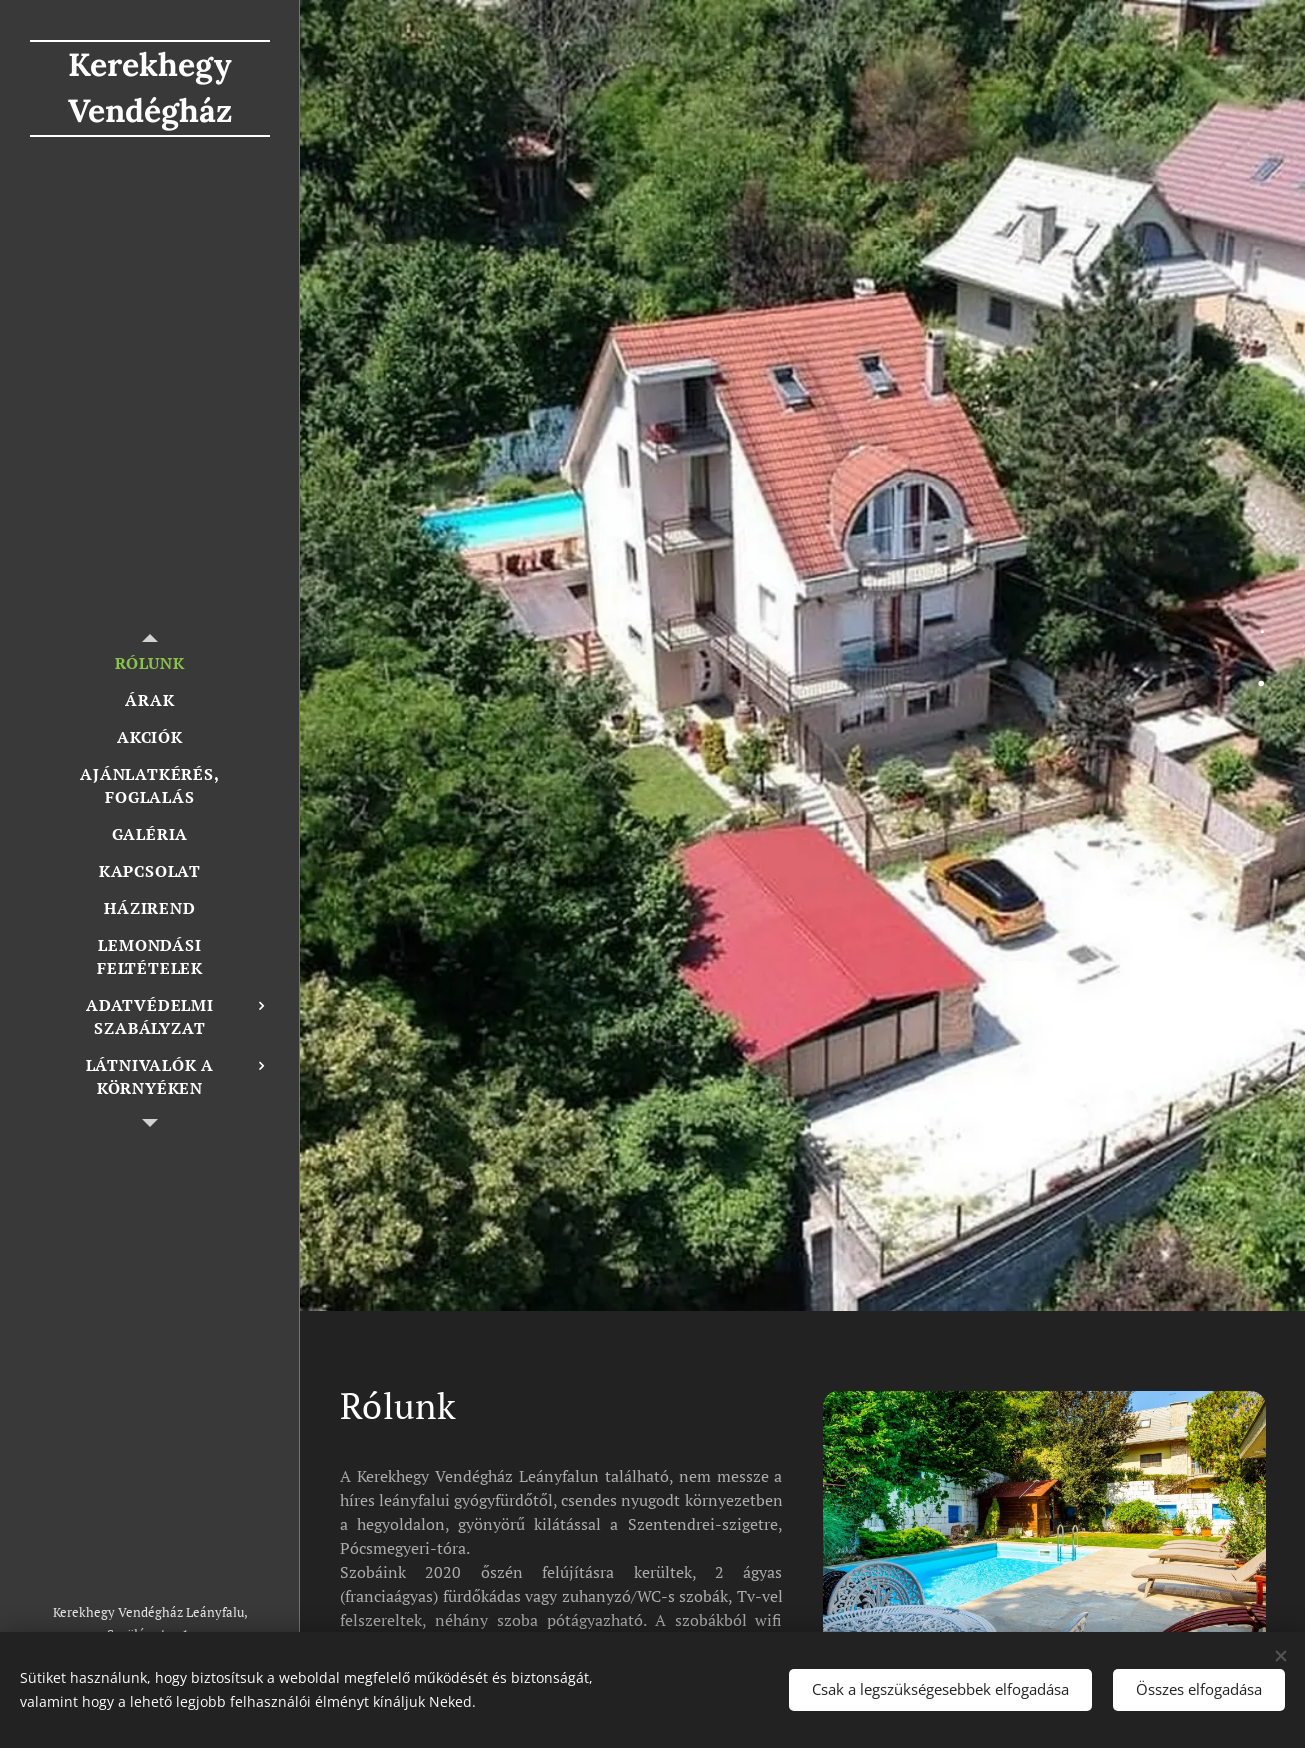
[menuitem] (150, 663)
